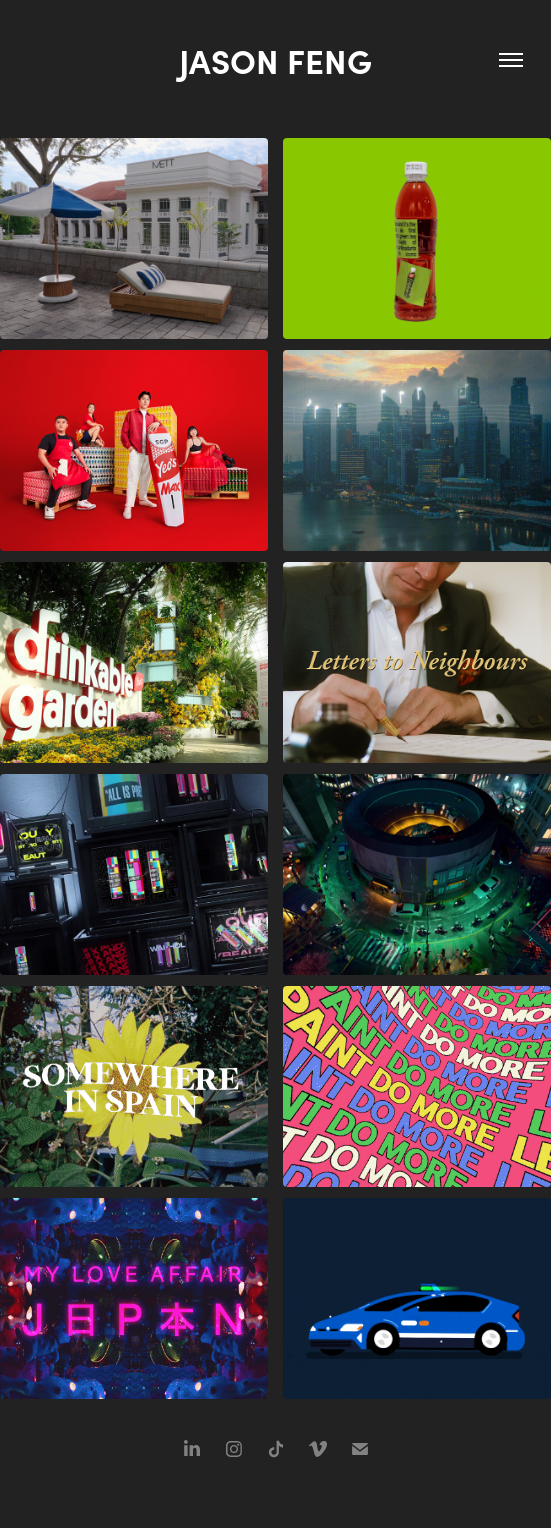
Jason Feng (275, 60)
